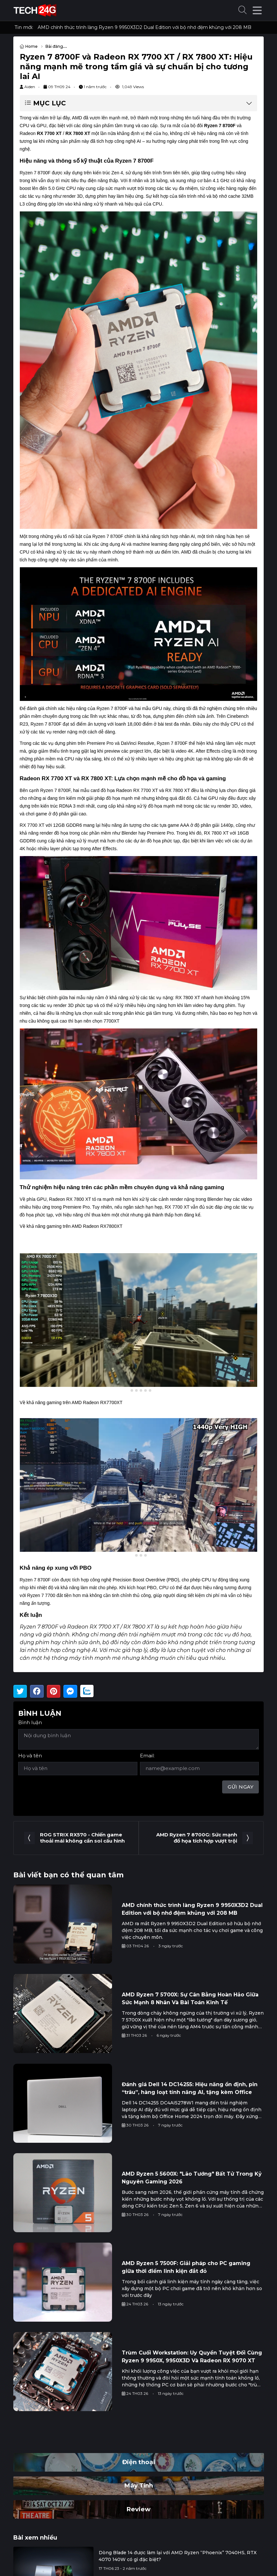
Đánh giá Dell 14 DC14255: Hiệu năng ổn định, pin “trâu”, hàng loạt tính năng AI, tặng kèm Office (190, 2088)
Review (138, 2509)
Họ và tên (30, 1755)
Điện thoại (138, 2462)
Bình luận (30, 1722)
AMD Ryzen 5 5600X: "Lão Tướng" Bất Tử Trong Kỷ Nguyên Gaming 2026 (192, 2178)
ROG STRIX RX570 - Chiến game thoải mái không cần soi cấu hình (82, 1837)
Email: (147, 1755)
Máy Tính (138, 2485)
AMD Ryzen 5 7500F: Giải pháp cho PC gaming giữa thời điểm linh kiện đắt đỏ (186, 2267)
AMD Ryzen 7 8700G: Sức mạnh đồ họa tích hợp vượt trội (196, 1837)
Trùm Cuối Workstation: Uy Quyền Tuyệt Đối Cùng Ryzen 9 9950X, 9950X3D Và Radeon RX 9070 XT (192, 2357)
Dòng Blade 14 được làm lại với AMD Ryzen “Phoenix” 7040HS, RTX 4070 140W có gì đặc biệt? (177, 2556)
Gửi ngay (240, 1787)
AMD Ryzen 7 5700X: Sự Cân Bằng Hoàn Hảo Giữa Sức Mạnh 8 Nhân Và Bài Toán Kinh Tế (190, 1999)
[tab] (127, 1390)
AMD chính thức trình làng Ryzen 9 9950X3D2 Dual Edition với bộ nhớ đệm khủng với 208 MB (144, 27)
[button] (242, 11)
